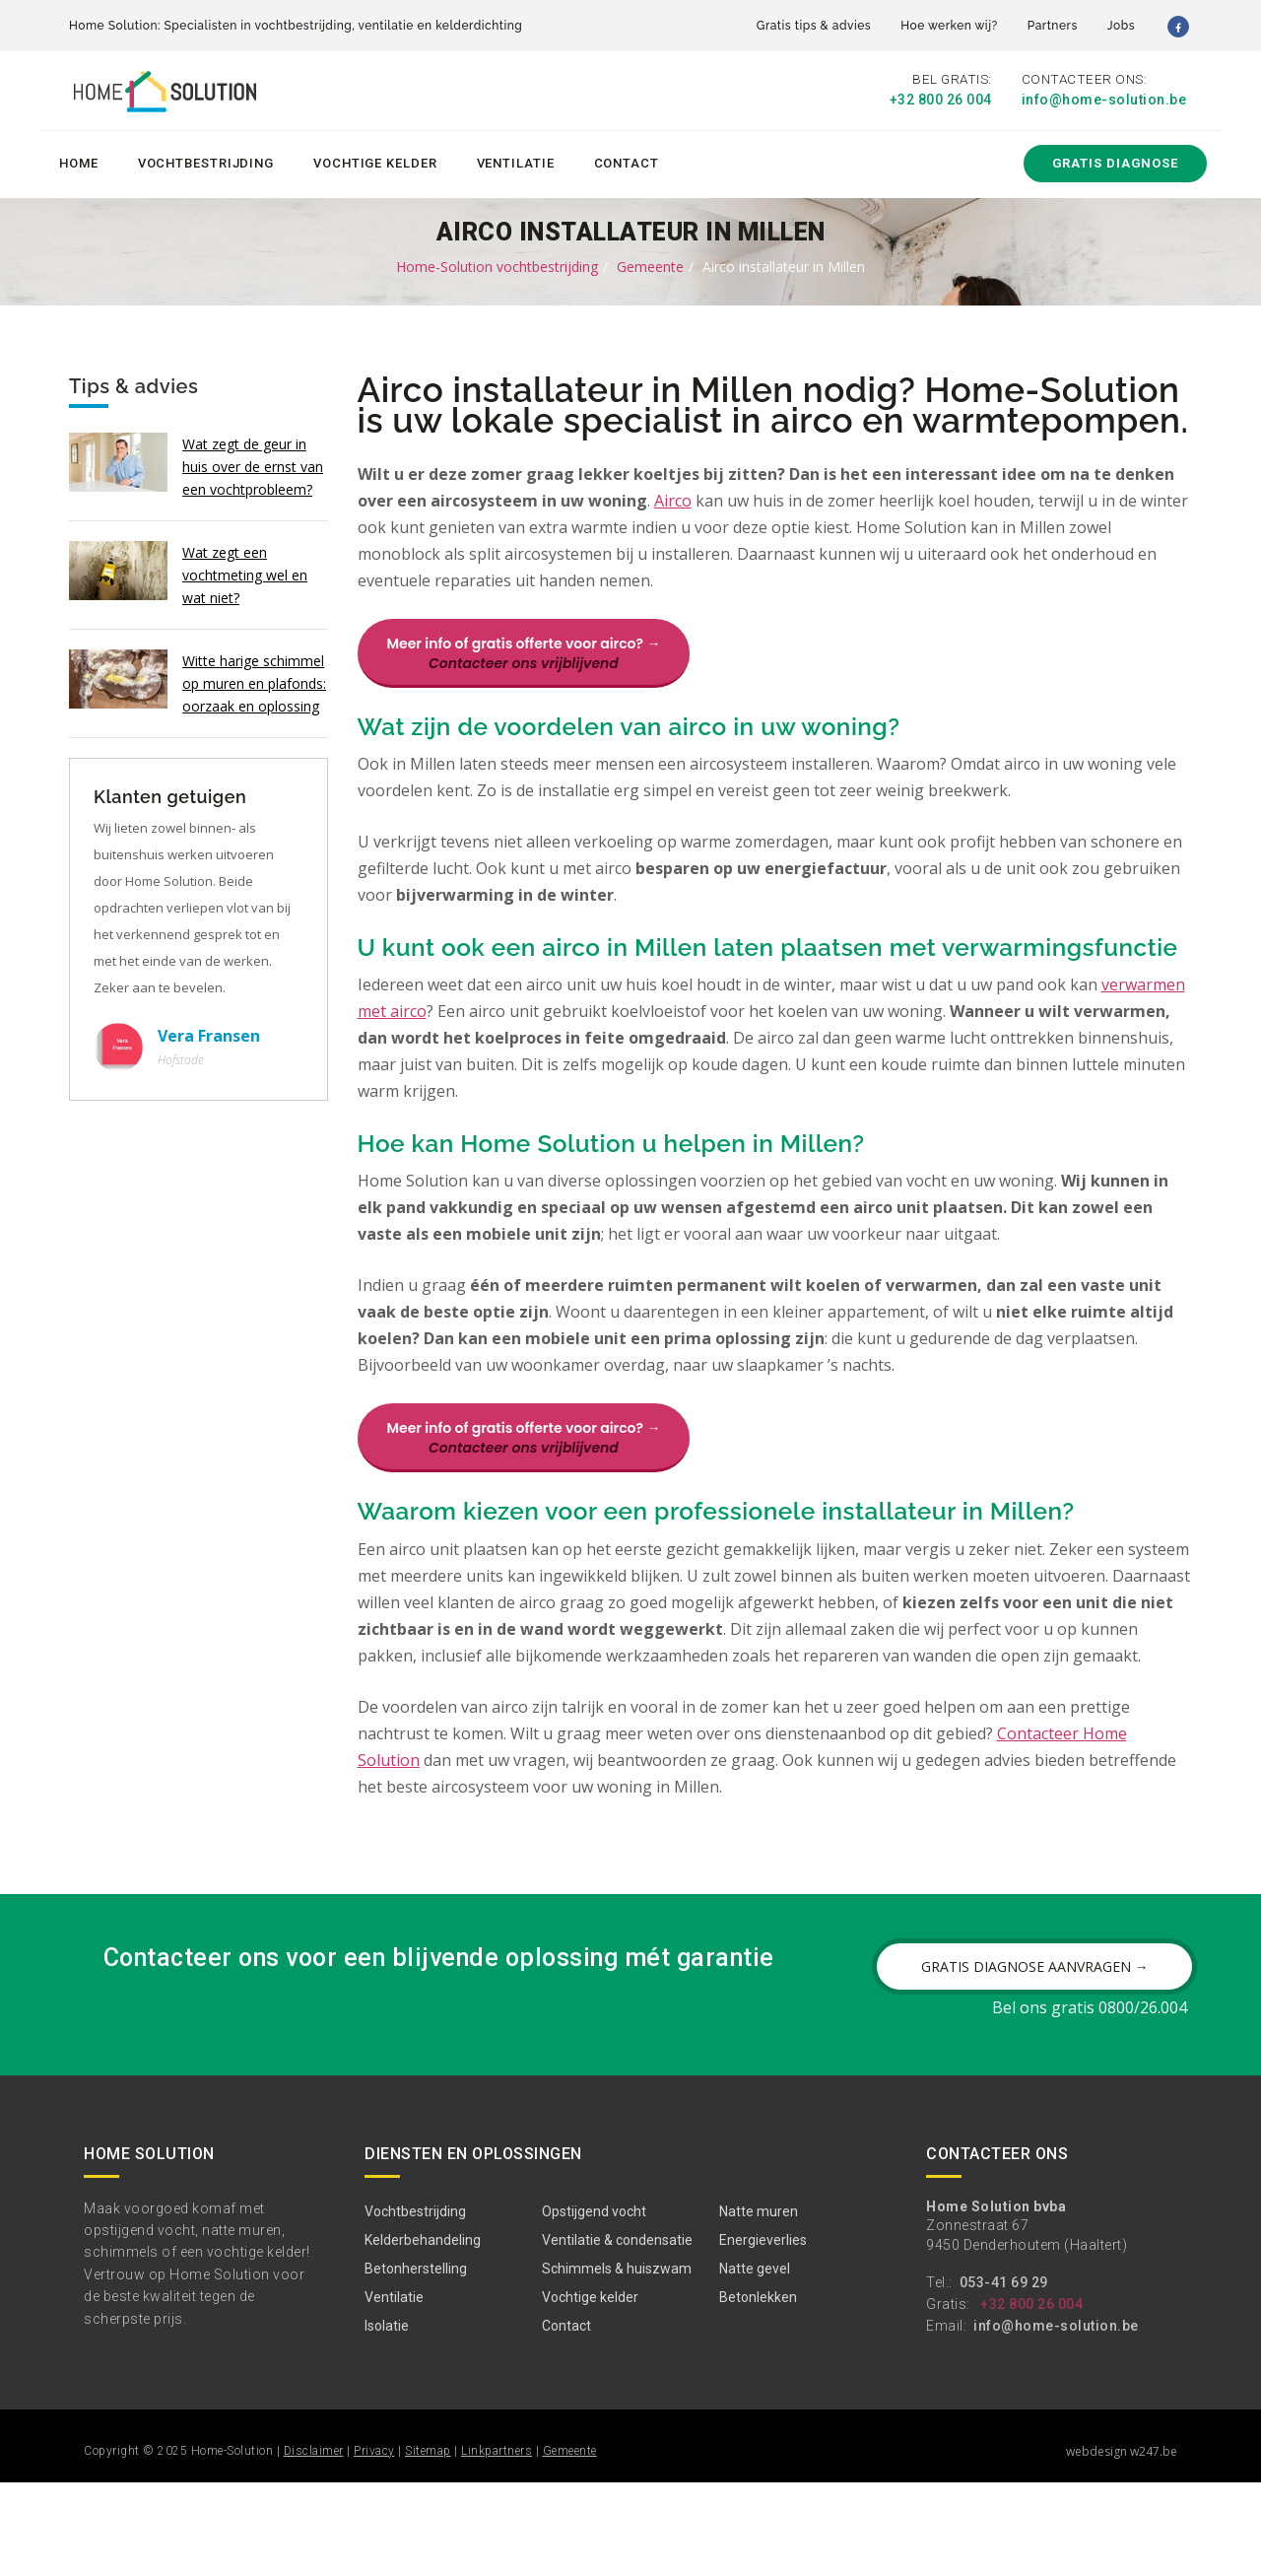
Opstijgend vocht (594, 2305)
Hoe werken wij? (949, 26)
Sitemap (428, 2544)
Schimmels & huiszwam (617, 2362)
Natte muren (758, 2305)
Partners (1053, 26)
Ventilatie (516, 159)
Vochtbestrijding (206, 159)
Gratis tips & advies (814, 26)
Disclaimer (314, 2544)
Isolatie (387, 2419)
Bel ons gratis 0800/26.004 (1089, 2101)
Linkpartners (496, 2544)
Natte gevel (754, 2362)
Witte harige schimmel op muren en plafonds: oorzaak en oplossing (254, 679)
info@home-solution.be (1104, 100)
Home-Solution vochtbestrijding (497, 262)
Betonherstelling (416, 2362)
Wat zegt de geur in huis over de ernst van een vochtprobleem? (252, 463)
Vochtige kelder (375, 159)
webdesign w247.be (1121, 2545)
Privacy (374, 2544)
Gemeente (650, 262)
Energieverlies (763, 2333)
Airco (673, 497)
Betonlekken (758, 2391)
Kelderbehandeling (423, 2333)
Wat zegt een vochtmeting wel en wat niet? (244, 571)
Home (79, 159)
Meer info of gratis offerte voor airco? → (524, 649)
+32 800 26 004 (941, 100)
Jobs (1121, 26)
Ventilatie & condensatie (617, 2333)
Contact (626, 159)
